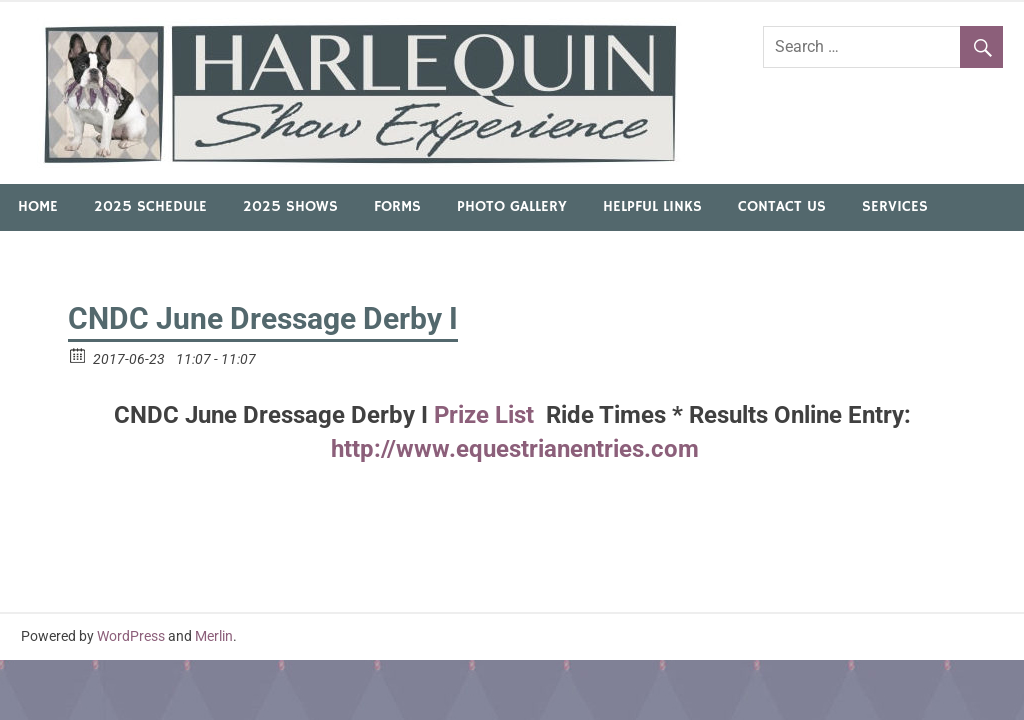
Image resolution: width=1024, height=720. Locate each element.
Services (895, 206)
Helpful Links (652, 206)
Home (38, 206)
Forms (397, 206)
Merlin (214, 636)
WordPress (131, 636)
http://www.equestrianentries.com (512, 449)
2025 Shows (290, 206)
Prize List (487, 415)
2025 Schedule (150, 206)
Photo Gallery (512, 206)
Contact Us (782, 206)
